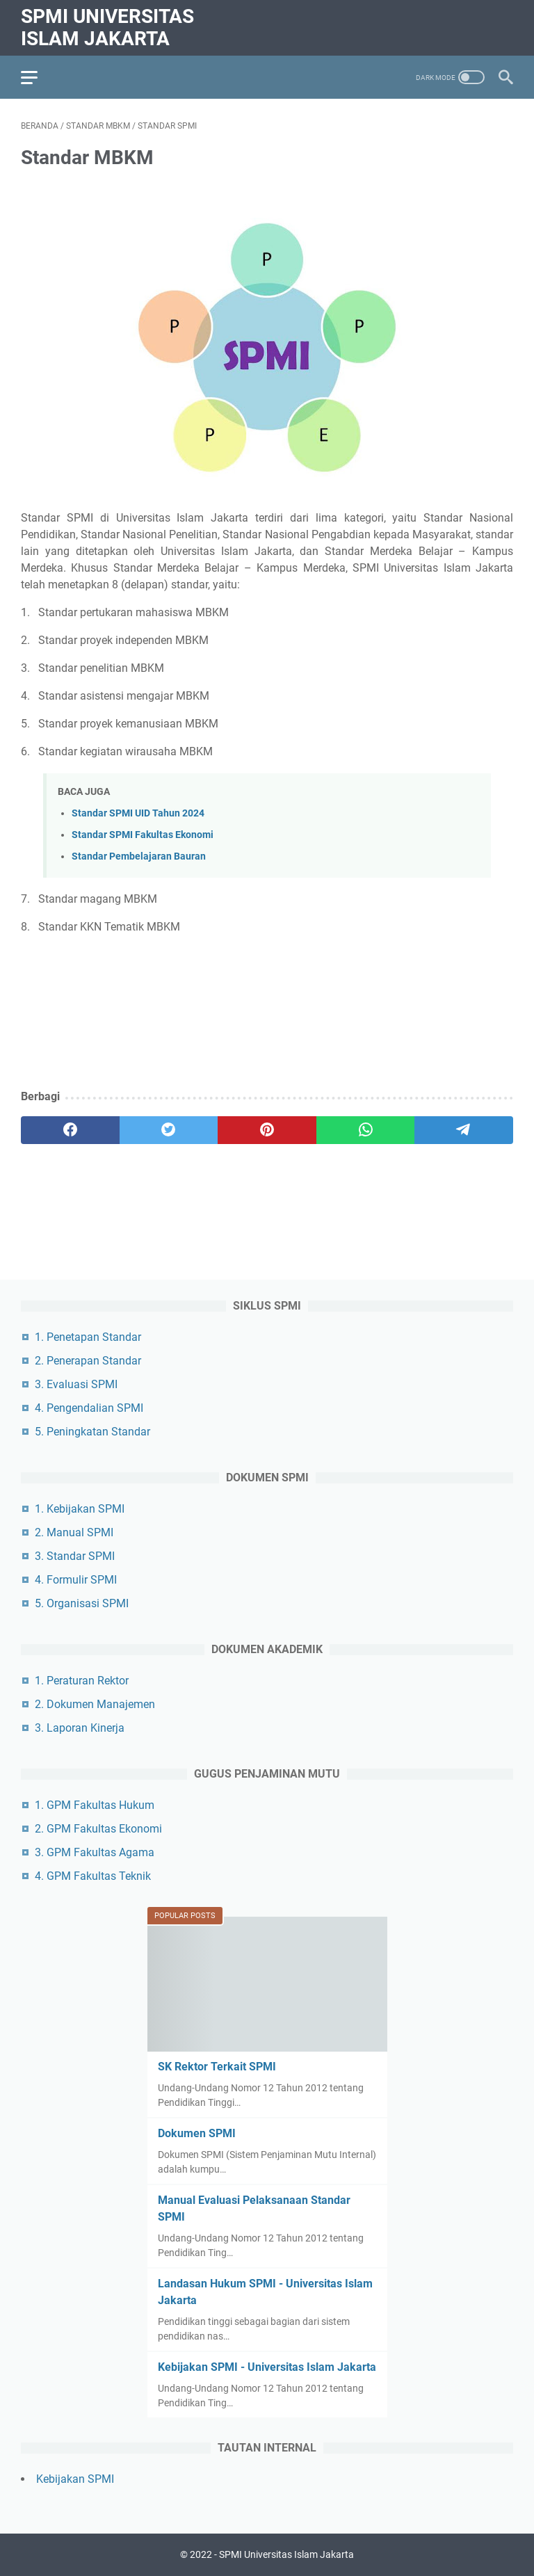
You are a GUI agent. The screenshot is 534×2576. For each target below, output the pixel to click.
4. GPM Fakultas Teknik (93, 1876)
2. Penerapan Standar (88, 1360)
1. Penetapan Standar (88, 1337)
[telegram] (463, 1130)
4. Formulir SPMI (76, 1579)
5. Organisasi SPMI (82, 1603)
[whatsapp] (365, 1130)
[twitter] (169, 1130)
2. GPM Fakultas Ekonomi (98, 1828)
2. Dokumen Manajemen (95, 1704)
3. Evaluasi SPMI (76, 1384)
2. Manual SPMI (74, 1532)
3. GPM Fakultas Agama (94, 1852)
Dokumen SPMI (197, 2133)
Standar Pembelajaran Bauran (139, 856)
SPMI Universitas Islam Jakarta (107, 27)
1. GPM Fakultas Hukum (94, 1805)
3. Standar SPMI (75, 1556)
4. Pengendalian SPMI (89, 1408)
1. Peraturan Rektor (82, 1680)
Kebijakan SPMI (75, 2479)
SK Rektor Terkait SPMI (217, 2066)
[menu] (37, 77)
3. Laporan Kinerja (79, 1727)
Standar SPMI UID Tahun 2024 (138, 813)
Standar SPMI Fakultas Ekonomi (142, 835)
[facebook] (70, 1130)
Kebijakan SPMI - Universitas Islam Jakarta (267, 2367)
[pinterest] (267, 1130)
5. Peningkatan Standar (92, 1431)
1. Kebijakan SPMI (79, 1508)
